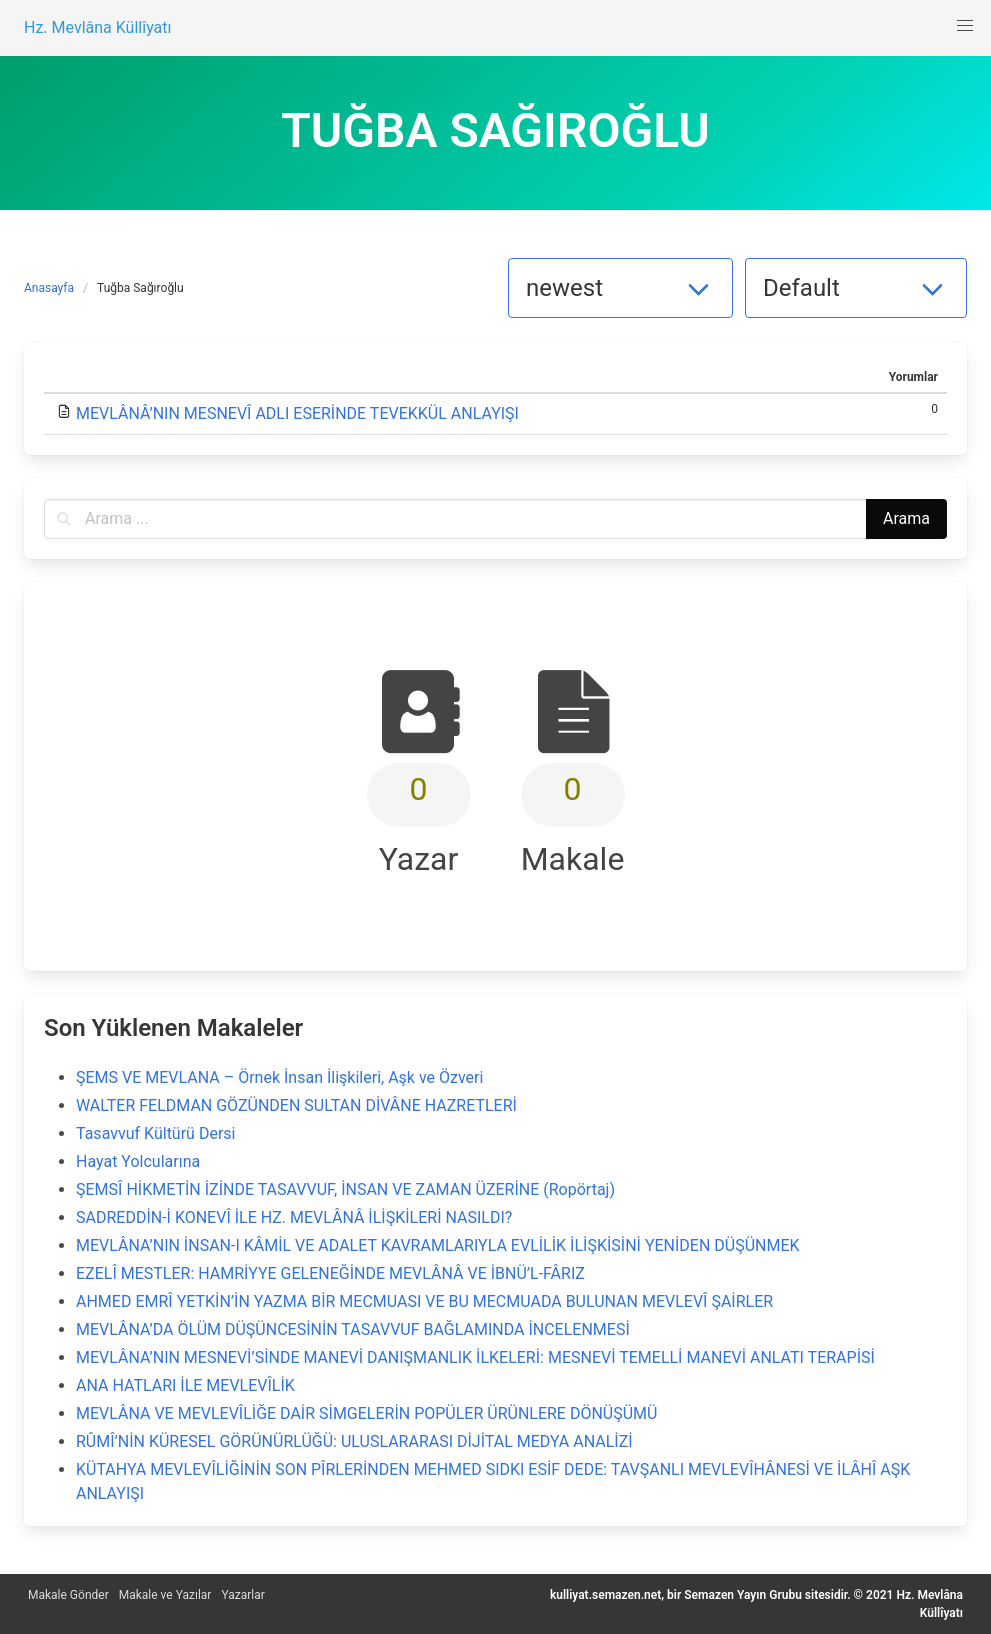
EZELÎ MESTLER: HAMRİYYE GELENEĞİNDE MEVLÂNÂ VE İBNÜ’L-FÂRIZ (330, 1273)
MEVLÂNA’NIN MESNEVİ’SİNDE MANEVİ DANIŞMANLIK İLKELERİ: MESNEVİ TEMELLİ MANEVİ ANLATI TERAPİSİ (475, 1357)
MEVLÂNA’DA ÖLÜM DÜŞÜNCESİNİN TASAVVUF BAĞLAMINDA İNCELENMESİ (353, 1329)
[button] (965, 26)
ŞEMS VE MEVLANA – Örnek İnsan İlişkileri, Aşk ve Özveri (279, 1077)
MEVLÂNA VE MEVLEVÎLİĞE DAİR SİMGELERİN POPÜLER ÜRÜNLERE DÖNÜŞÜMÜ (366, 1413)
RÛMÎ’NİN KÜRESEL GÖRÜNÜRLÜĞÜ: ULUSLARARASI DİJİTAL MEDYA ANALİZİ (354, 1441)
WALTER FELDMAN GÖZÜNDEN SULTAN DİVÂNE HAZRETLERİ (296, 1105)
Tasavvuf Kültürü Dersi (155, 1133)
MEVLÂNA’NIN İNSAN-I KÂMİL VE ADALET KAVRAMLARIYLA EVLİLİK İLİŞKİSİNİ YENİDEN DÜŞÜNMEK (438, 1245)
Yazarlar (242, 1595)
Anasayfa (49, 288)
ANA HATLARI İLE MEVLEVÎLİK (185, 1385)
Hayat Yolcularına (138, 1161)
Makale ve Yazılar (165, 1595)
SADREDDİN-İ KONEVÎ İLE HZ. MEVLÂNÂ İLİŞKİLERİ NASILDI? (294, 1217)
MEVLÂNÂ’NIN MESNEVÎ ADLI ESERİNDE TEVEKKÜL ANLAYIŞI (297, 413)
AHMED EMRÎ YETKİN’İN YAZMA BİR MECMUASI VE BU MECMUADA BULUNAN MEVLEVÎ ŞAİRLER (424, 1301)
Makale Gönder (68, 1595)
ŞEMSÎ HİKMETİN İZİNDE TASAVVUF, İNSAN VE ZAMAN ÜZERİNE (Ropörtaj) (345, 1189)
